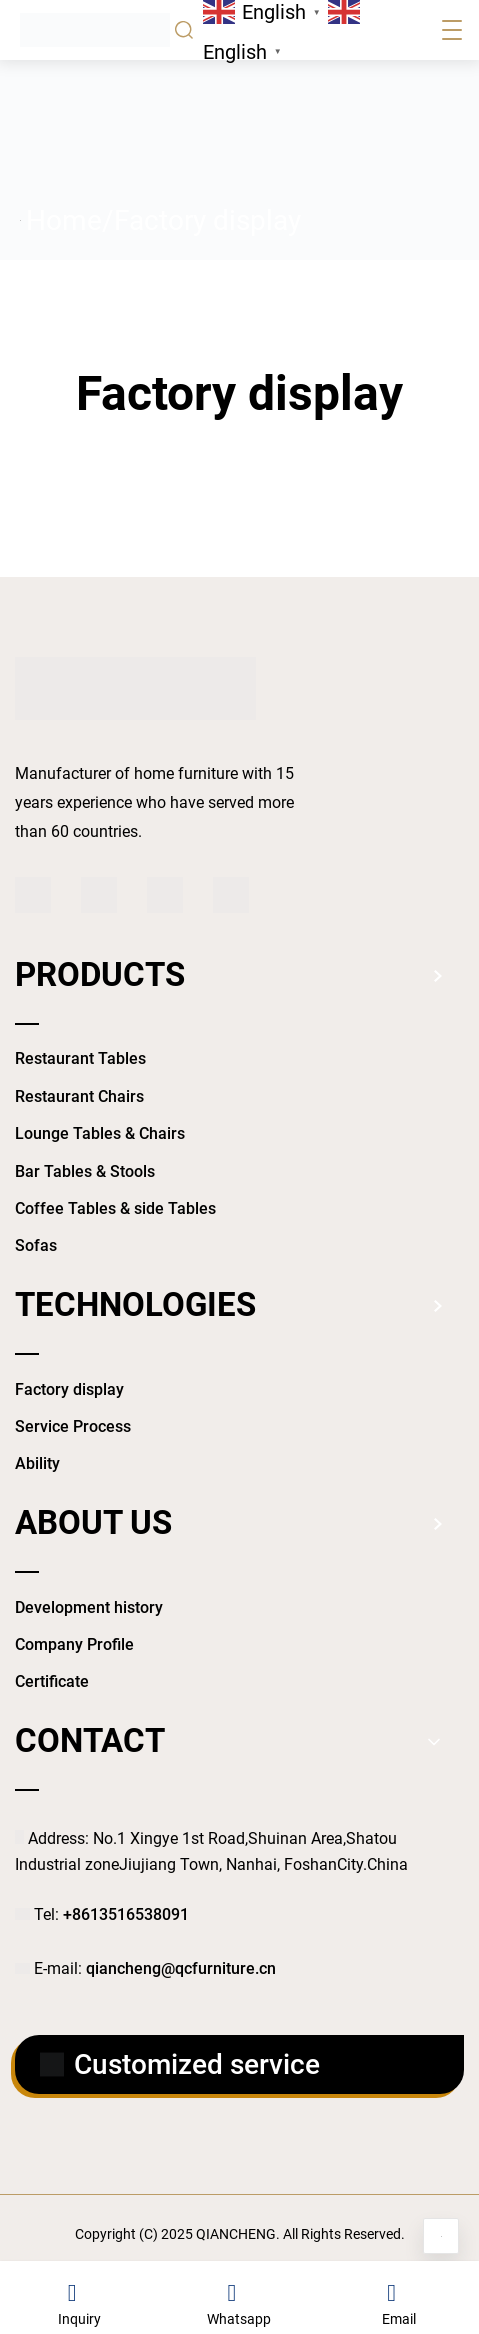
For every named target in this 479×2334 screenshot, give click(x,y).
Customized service (180, 2064)
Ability (37, 1463)
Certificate (52, 1681)
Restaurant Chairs (79, 1096)
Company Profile (74, 1644)
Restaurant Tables (80, 1058)
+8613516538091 (126, 1914)
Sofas (36, 1245)
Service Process (73, 1426)
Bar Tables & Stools (85, 1171)
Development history (89, 1607)
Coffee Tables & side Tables (115, 1208)
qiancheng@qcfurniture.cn (181, 1968)
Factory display (69, 1389)
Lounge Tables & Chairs (100, 1133)
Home (64, 220)
